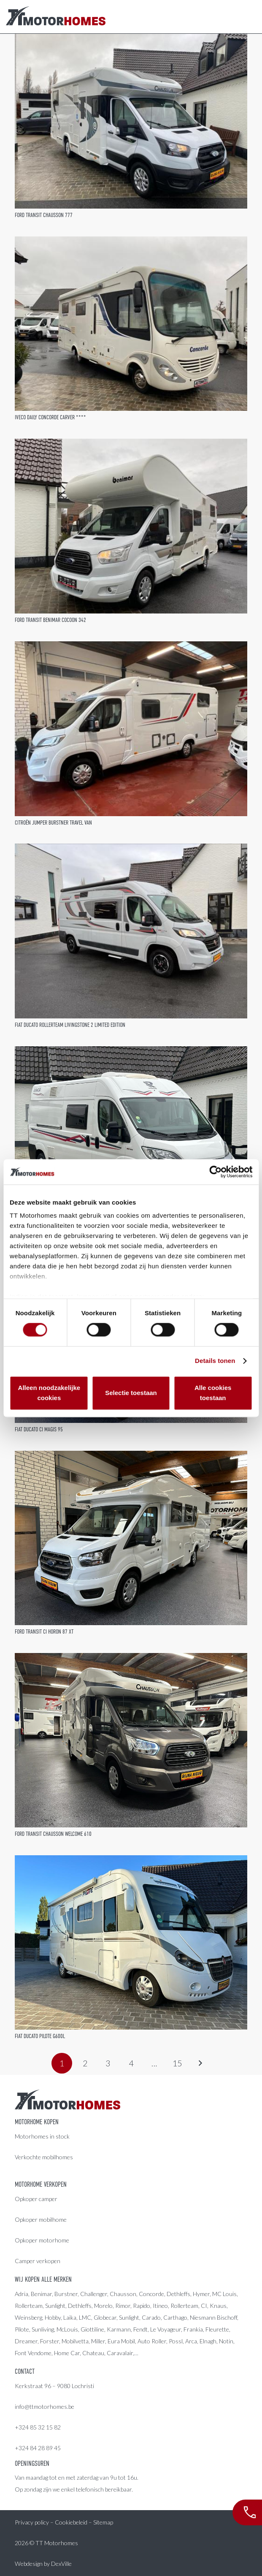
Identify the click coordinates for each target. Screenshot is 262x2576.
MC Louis (224, 2293)
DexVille (61, 2563)
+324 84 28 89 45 (38, 2447)
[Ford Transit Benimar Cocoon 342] (131, 526)
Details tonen (215, 1361)
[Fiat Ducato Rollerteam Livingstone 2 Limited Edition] (131, 931)
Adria (21, 2293)
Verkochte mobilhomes (44, 2157)
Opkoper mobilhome (41, 2219)
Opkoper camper (36, 2198)
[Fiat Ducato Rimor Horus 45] (131, 1133)
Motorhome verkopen (41, 2184)
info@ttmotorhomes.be (44, 2406)
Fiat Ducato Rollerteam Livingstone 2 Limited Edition (70, 1024)
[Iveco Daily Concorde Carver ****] (131, 323)
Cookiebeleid (71, 2522)
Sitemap (103, 2522)
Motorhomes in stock (42, 2136)
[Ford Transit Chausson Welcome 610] (131, 1740)
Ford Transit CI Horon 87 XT (44, 1631)
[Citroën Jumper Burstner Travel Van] (131, 728)
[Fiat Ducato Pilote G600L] (131, 1942)
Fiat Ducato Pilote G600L (40, 2036)
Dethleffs (178, 2293)
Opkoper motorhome (42, 2240)
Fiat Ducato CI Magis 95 (39, 1429)
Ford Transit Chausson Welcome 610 (53, 1833)
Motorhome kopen (37, 2122)
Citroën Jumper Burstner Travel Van (53, 822)
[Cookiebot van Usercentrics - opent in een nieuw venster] (215, 1171)
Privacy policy (32, 2522)
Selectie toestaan (131, 1392)
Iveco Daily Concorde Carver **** (50, 417)
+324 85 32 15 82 (38, 2427)
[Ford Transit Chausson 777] (131, 121)
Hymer (201, 2293)
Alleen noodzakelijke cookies (49, 1392)
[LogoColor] (55, 16)
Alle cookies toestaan (213, 1392)
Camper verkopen (37, 2260)
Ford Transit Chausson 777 (44, 215)
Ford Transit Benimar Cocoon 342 (50, 619)
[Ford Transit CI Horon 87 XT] (131, 1538)
